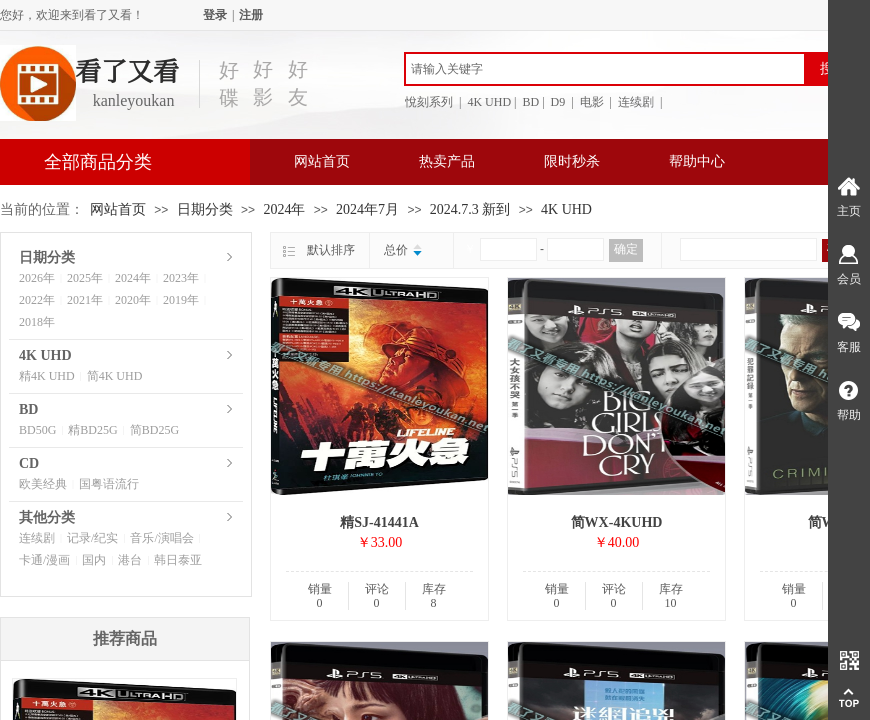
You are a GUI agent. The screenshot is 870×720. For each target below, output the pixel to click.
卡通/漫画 (44, 560)
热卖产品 (447, 161)
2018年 (37, 322)
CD (29, 463)
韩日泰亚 (178, 560)
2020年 (133, 300)
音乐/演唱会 (161, 538)
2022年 (37, 300)
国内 (94, 560)
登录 (215, 15)
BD (28, 409)
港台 (130, 560)
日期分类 (205, 209)
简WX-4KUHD (617, 522)
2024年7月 (367, 209)
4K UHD (566, 209)
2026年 (37, 278)
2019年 (181, 300)
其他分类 (47, 517)
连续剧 (37, 538)
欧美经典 (43, 484)
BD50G (37, 430)
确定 (626, 249)
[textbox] (605, 69)
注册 (251, 15)
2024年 (284, 209)
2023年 (181, 278)
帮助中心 (697, 161)
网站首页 (322, 161)
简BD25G (154, 430)
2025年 (85, 278)
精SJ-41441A (379, 522)
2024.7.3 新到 (470, 209)
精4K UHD (47, 376)
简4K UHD (115, 376)
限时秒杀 (572, 161)
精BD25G (92, 430)
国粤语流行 (109, 484)
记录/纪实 (92, 538)
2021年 (85, 300)
